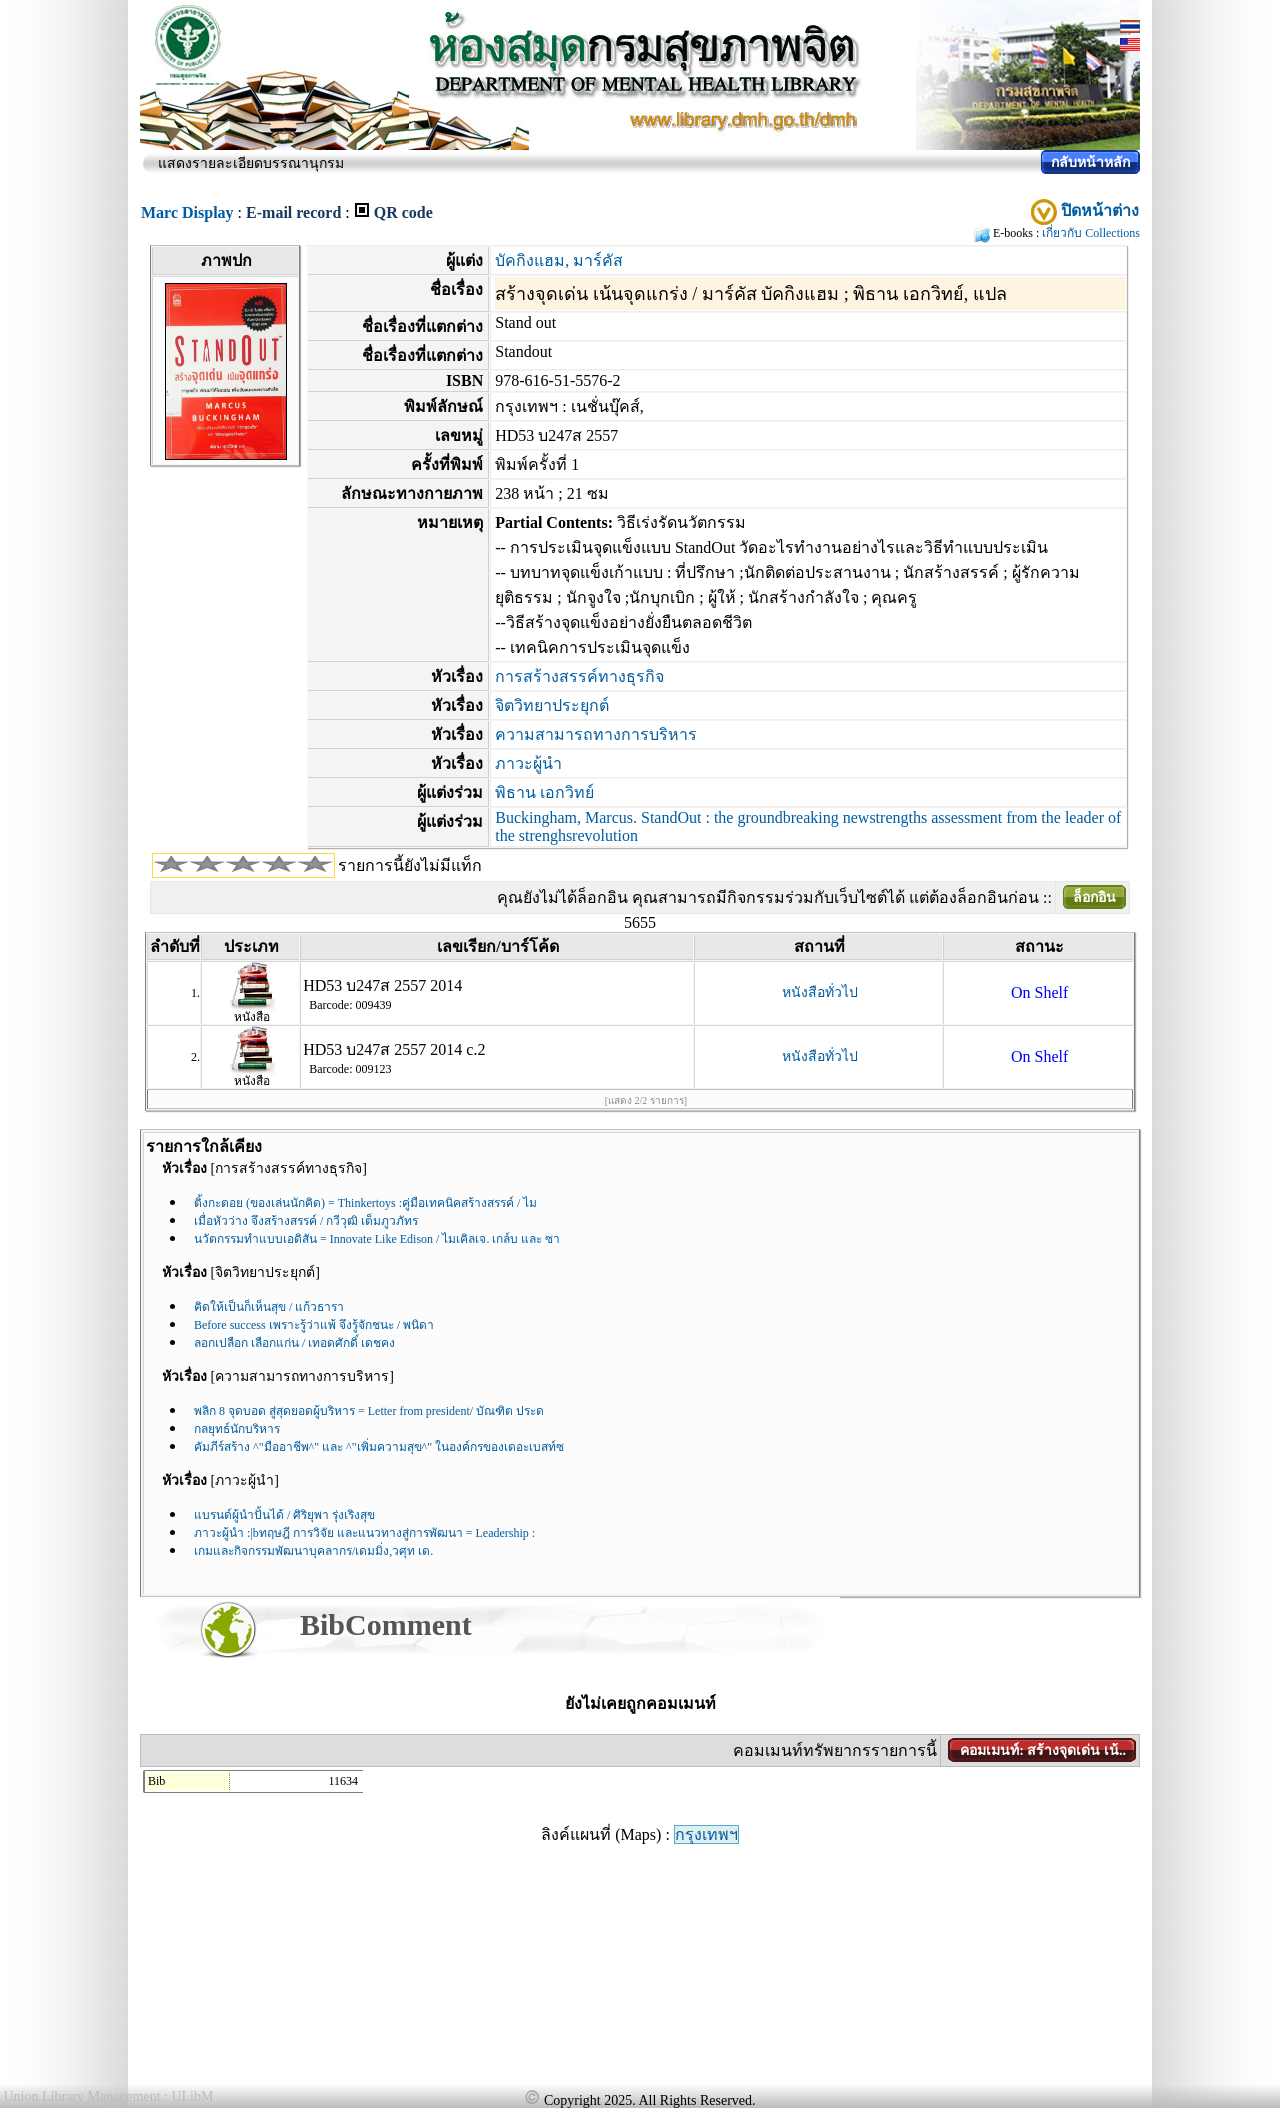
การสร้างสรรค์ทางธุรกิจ (579, 676)
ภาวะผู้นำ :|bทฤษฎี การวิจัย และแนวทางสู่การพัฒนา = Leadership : (364, 1533)
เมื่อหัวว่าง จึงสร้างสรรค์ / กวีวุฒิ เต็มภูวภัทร (306, 1221)
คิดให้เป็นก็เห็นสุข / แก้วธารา (269, 1307)
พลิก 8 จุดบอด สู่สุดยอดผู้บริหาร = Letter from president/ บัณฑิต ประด (369, 1411)
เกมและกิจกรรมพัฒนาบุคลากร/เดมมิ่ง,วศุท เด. (313, 1551)
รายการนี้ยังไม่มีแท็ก (410, 865)
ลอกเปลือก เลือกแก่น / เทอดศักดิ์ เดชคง (294, 1343)
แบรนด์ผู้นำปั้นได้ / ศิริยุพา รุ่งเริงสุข (284, 1515)
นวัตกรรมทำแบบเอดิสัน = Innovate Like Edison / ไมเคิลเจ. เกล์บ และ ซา (377, 1239)
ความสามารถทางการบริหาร (596, 734)
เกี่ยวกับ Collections (1091, 233)
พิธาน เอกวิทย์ (544, 792)
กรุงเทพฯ (706, 1834)
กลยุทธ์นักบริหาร (237, 1429)
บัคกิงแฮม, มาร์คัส (559, 260)
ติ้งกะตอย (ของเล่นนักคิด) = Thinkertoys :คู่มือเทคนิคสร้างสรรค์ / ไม (365, 1203)
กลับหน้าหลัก (1090, 162)
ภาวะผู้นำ (528, 763)
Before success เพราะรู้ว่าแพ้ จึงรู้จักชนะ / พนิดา (314, 1325)
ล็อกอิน (1094, 897)
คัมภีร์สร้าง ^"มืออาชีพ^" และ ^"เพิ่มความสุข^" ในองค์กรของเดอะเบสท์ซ (379, 1447)
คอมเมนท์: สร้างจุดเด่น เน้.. (1043, 1750)
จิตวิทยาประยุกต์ (552, 705)
